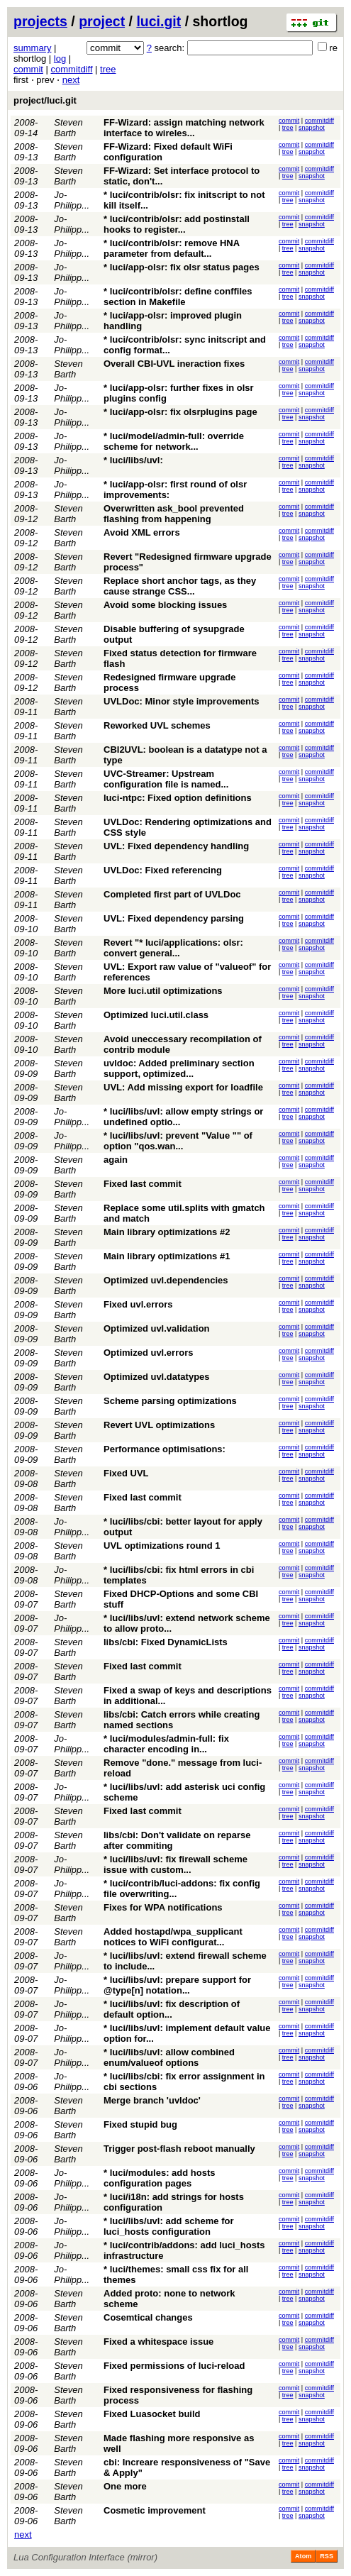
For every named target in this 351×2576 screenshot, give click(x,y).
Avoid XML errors (142, 532)
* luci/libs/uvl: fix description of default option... (172, 2009)
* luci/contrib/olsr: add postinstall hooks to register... (177, 224)
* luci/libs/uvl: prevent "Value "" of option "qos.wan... (178, 1140)
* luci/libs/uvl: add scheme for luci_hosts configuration (169, 2226)
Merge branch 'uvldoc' (152, 2100)
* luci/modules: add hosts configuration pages (159, 2178)
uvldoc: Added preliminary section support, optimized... (179, 1068)
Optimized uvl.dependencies (166, 1280)
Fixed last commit (143, 1183)
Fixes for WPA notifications (163, 1907)
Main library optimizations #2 (167, 1232)
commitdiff (72, 69)
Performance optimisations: (164, 1449)
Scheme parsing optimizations (170, 1400)
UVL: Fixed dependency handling (176, 846)
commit (28, 69)
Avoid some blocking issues (165, 604)
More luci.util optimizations (163, 990)
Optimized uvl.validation (157, 1328)
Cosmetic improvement (155, 2510)
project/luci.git (45, 100)
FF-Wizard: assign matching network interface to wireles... (184, 127)
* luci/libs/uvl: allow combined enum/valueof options (169, 2057)
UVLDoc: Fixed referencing (163, 870)
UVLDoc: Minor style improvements (182, 701)
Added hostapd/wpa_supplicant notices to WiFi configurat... (173, 1936)
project (102, 21)
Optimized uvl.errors (148, 1352)
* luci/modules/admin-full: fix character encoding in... (166, 1743)
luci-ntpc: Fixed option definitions (178, 797)
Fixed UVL (126, 1473)
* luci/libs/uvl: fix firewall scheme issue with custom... (175, 1864)
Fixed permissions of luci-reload (174, 2365)
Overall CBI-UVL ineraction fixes (174, 363)
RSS (326, 2556)
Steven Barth (68, 127)
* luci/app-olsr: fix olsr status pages (182, 267)
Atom (303, 2556)
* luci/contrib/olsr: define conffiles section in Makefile (178, 296)
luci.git (158, 21)
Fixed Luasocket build (152, 2414)
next (71, 79)
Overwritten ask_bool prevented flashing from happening (174, 513)
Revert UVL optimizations (159, 1425)
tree (108, 69)
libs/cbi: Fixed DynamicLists (166, 1642)
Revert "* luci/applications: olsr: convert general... (173, 947)
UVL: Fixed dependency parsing (174, 918)
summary (32, 48)
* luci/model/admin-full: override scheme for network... (174, 441)
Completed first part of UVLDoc (172, 894)
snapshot (312, 127)
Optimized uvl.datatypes (157, 1376)
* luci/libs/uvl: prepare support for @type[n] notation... (177, 1985)
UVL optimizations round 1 (162, 1545)
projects (40, 21)
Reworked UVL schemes (157, 725)
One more (125, 2486)
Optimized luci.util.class (156, 1015)
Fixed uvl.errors (138, 1304)
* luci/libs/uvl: (133, 460)
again (116, 1159)
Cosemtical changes (148, 2317)
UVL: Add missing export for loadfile (183, 1087)
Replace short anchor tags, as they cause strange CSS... (180, 586)
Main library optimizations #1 (167, 1256)
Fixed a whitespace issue (158, 2341)
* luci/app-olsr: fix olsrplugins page (180, 412)
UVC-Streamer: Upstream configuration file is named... (166, 779)
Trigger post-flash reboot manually (179, 2148)
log (60, 58)
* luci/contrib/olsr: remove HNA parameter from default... (172, 248)
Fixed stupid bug (140, 2124)
